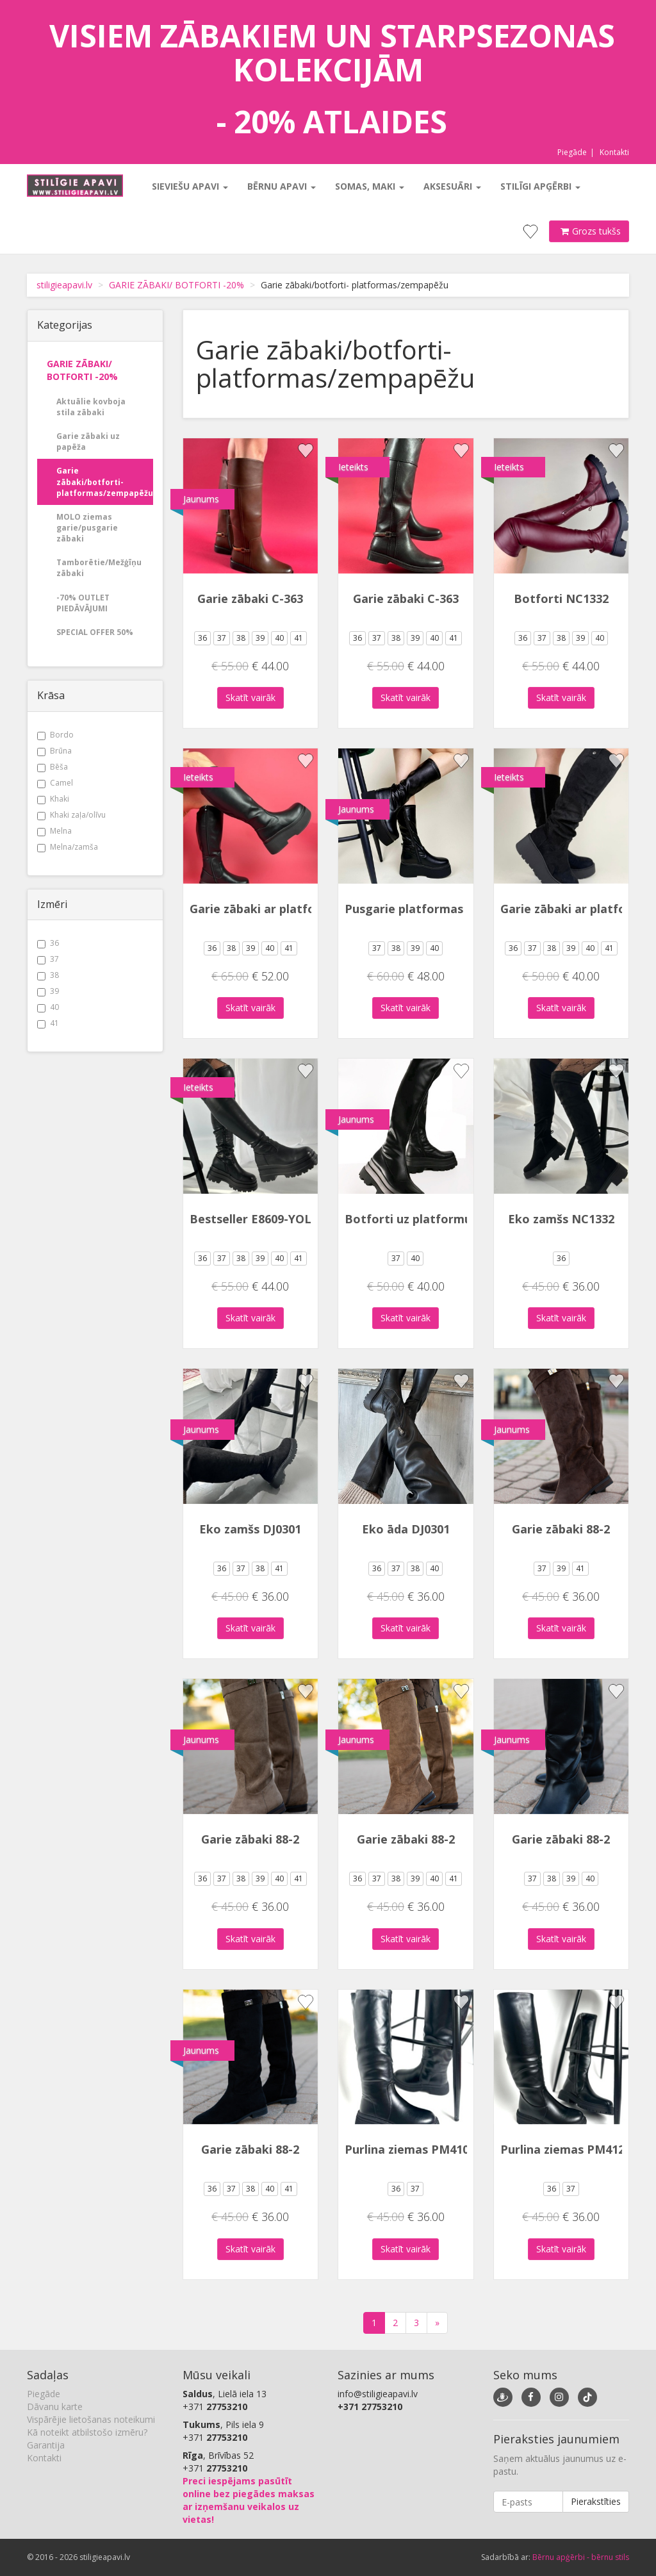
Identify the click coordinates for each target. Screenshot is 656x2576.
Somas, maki (369, 186)
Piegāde (572, 152)
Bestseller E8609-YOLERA (262, 1218)
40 (48, 1007)
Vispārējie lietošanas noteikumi (91, 2419)
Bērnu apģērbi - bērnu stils (580, 2557)
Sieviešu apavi (190, 186)
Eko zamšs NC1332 (561, 1218)
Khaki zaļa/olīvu (71, 814)
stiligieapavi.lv (64, 285)
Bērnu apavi (281, 186)
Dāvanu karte (55, 2406)
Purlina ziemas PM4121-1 (571, 2149)
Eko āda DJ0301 (406, 1529)
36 (48, 942)
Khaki (53, 798)
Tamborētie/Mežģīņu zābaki (99, 568)
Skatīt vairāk (250, 697)
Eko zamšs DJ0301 (250, 1529)
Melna (54, 830)
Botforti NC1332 (561, 598)
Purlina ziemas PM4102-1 (415, 2149)
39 (48, 991)
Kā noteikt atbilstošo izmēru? (87, 2432)
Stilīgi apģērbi (540, 186)
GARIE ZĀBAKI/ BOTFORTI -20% (176, 285)
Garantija (46, 2445)
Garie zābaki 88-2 (561, 1529)
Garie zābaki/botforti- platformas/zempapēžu (104, 481)
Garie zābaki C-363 (250, 598)
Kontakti (614, 152)
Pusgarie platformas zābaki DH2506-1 (453, 908)
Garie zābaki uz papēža (88, 441)
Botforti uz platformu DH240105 (438, 1218)
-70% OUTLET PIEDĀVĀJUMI (83, 603)
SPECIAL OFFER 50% (94, 632)
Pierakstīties (596, 2501)
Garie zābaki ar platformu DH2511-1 (293, 908)
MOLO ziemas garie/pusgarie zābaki (87, 527)
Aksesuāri (452, 186)
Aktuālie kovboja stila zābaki (91, 407)
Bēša (52, 766)
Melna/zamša (67, 846)
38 (48, 975)
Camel (55, 782)
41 (48, 1023)
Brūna (54, 750)
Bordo (55, 734)
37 (48, 959)
